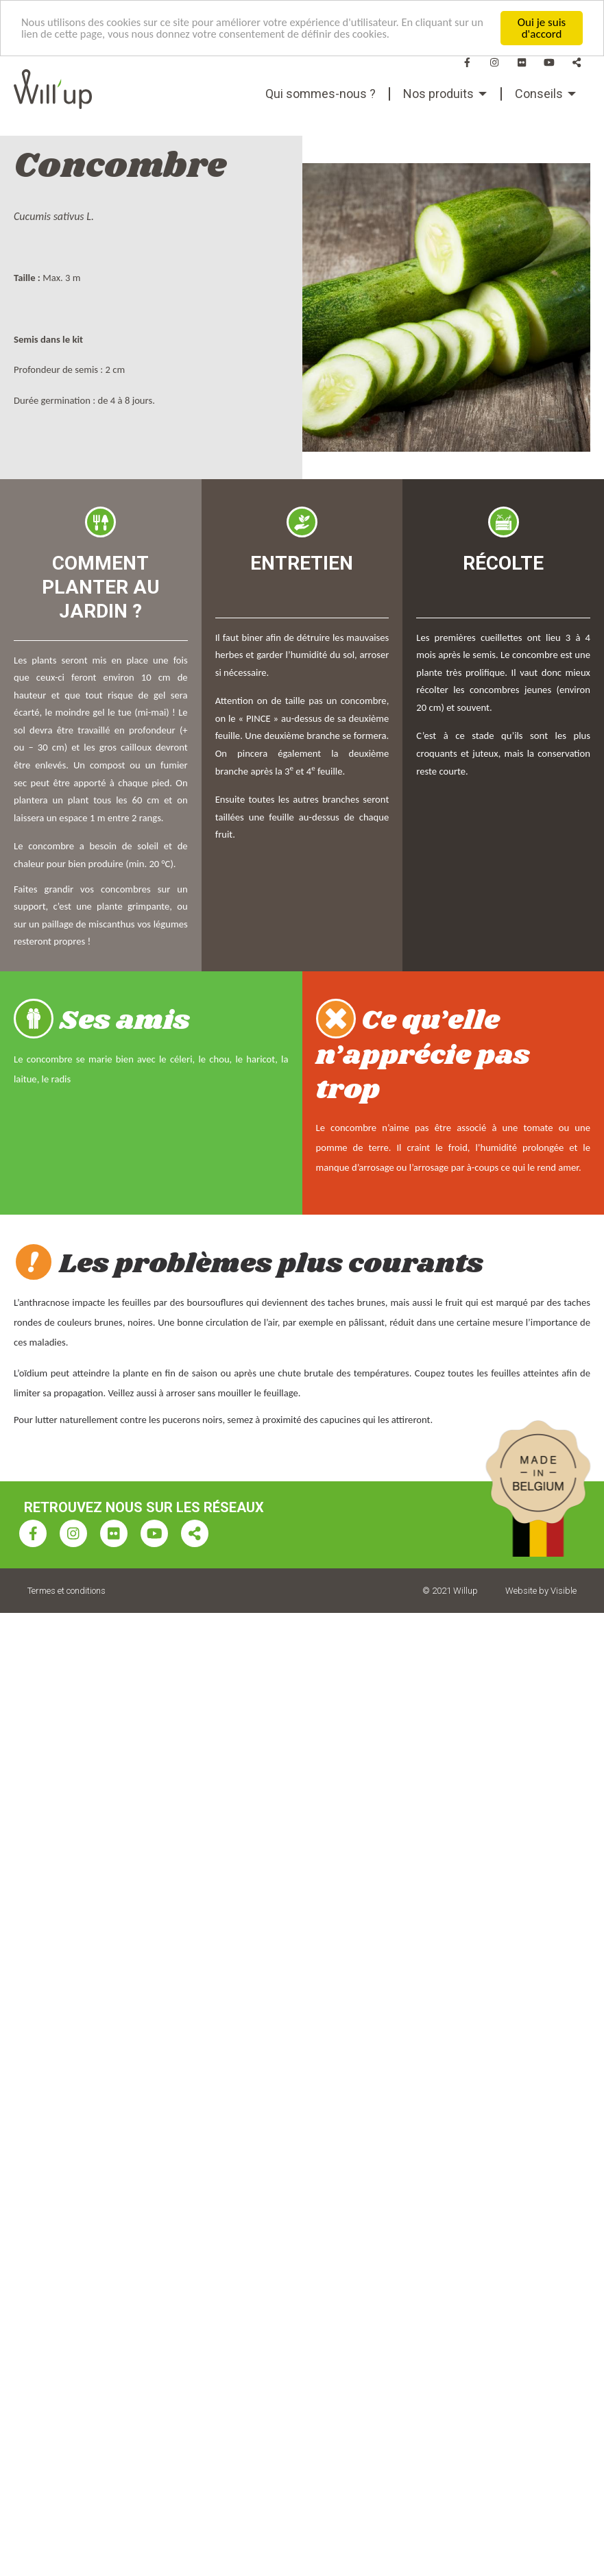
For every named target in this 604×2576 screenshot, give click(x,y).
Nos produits (438, 93)
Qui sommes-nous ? (320, 93)
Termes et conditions (66, 1590)
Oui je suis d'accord (542, 28)
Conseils (539, 93)
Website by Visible (541, 1590)
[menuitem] (320, 94)
